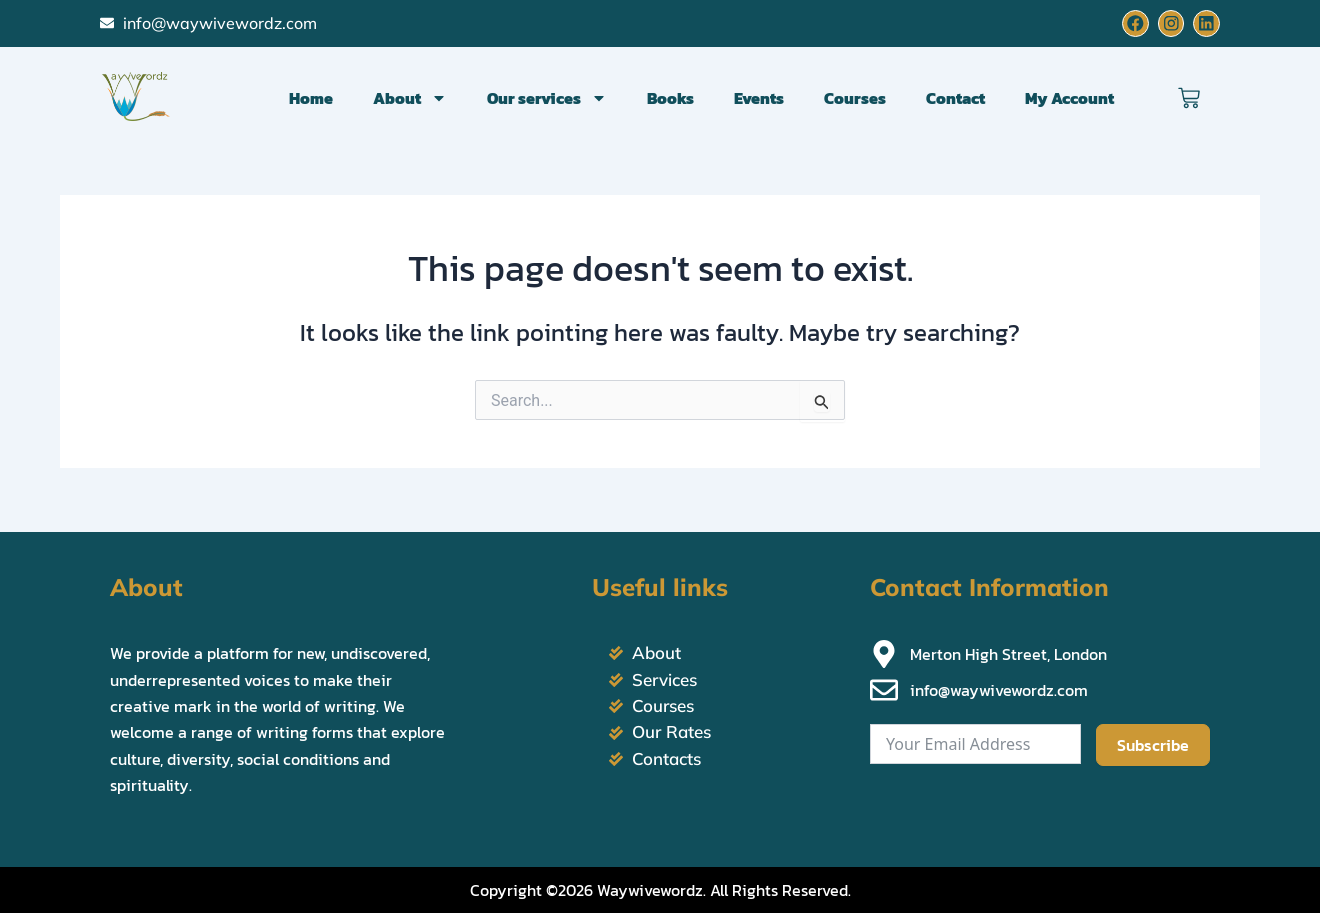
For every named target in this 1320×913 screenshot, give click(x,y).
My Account (1069, 98)
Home (311, 98)
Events (759, 98)
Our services (547, 98)
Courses (855, 98)
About (410, 98)
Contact (955, 98)
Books (670, 98)
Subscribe (1153, 746)
